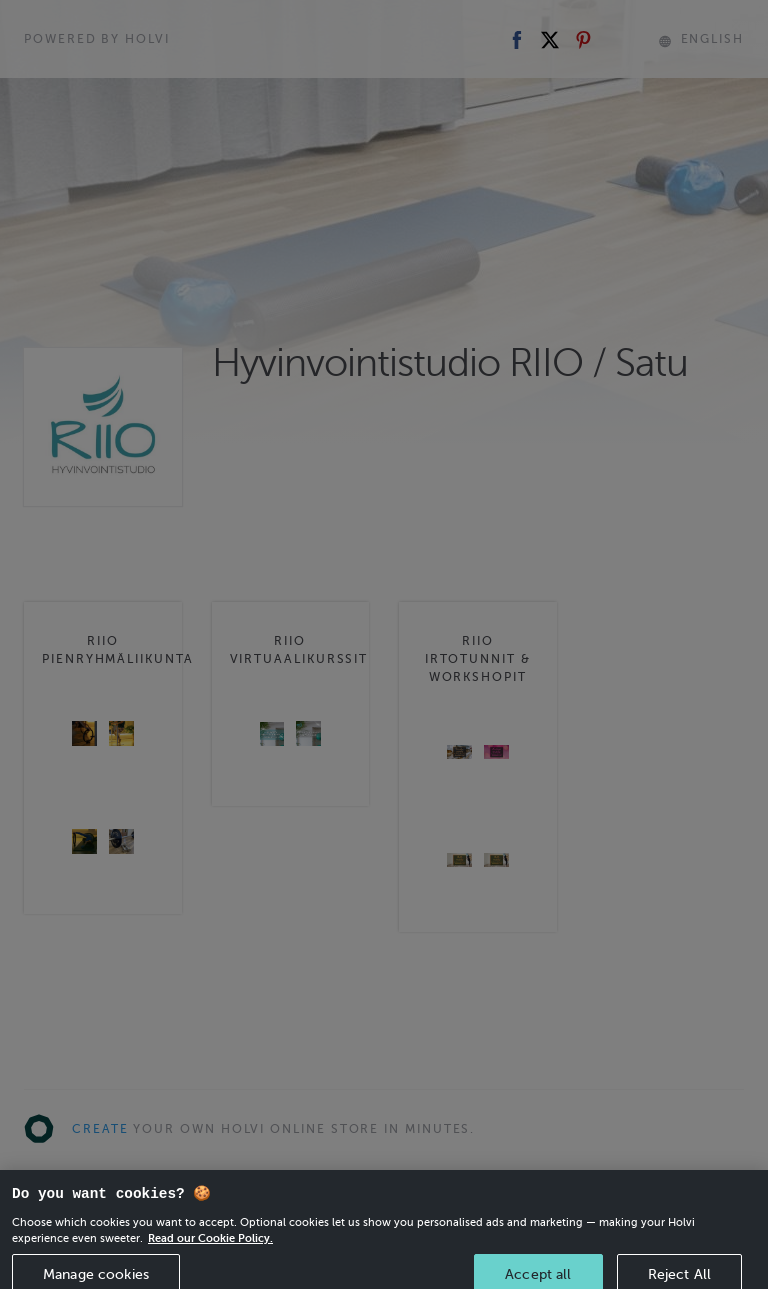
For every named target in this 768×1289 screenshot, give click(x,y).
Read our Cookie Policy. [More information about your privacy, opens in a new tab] (210, 1249)
